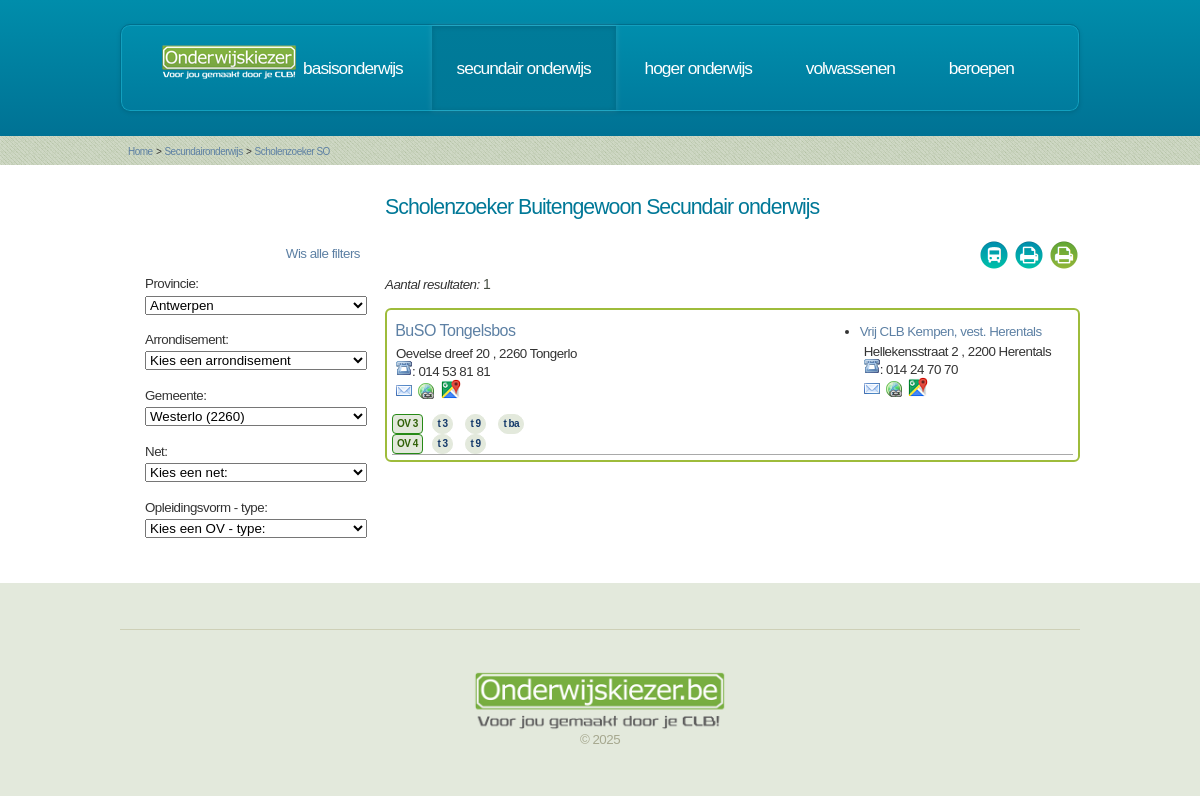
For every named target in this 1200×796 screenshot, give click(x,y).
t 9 (475, 423)
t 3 (442, 423)
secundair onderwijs (524, 68)
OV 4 (407, 443)
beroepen (981, 68)
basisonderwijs (353, 68)
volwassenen (850, 68)
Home (140, 151)
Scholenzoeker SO (291, 151)
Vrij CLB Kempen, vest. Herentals (951, 331)
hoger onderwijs (698, 68)
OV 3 (407, 423)
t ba (511, 423)
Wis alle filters (323, 253)
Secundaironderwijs (203, 151)
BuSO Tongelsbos (455, 330)
